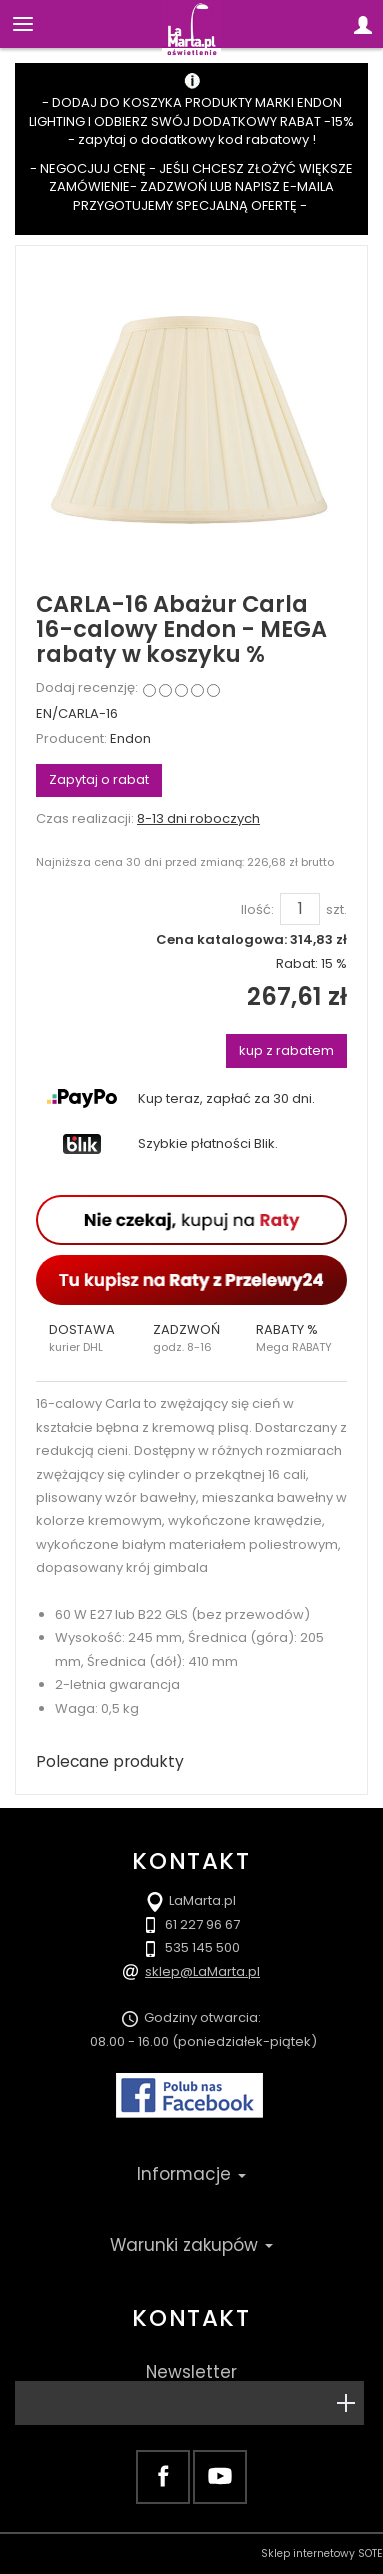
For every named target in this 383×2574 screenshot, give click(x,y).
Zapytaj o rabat (99, 779)
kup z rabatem (286, 1050)
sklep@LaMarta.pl (202, 1971)
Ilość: (257, 910)
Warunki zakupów (191, 2245)
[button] (88, 1338)
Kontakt (191, 2318)
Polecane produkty (110, 1761)
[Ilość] (300, 909)
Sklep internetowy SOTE (322, 2553)
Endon (130, 738)
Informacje (191, 2174)
